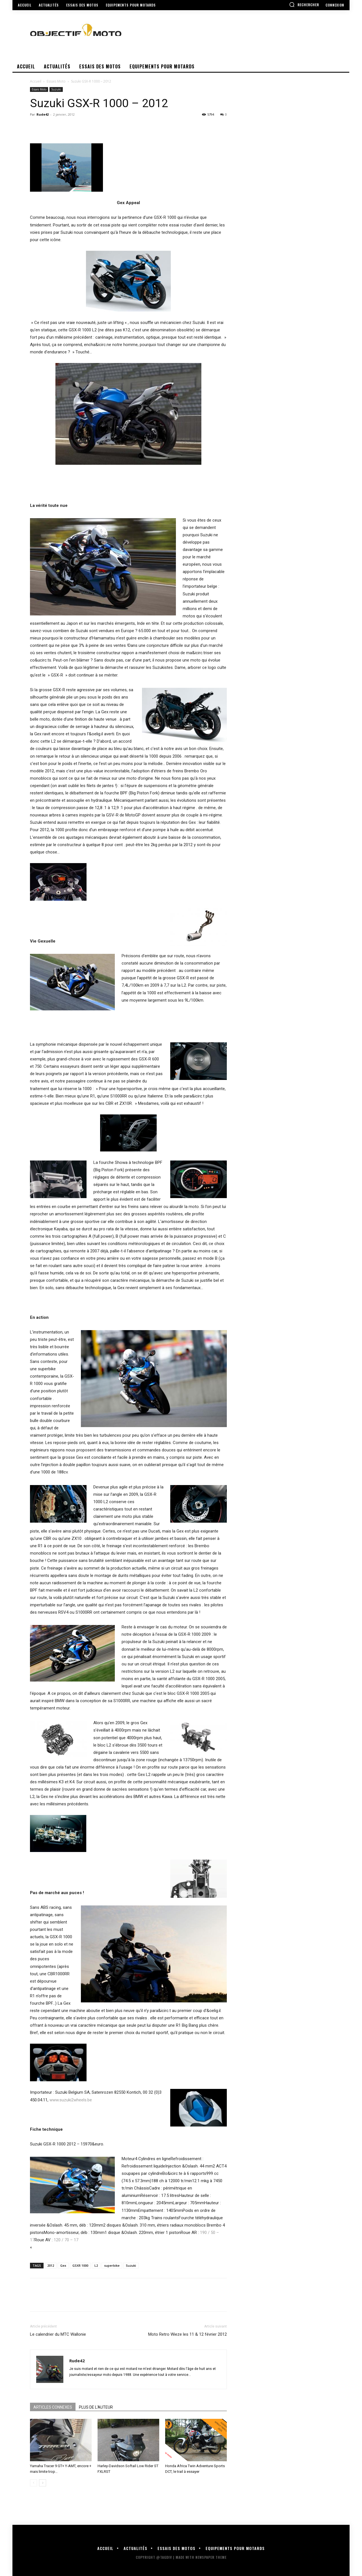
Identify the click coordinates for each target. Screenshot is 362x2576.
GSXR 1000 (80, 2265)
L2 (96, 2265)
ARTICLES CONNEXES (52, 2407)
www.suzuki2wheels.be (70, 2099)
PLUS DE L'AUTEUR (96, 2407)
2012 (50, 2265)
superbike (112, 2265)
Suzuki (56, 89)
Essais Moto (56, 81)
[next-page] (42, 2482)
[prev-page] (33, 2482)
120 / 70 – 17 (66, 2239)
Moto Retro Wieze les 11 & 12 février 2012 (187, 2334)
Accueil (35, 81)
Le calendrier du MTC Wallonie (58, 2334)
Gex (63, 2265)
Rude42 (42, 114)
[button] (304, 4)
